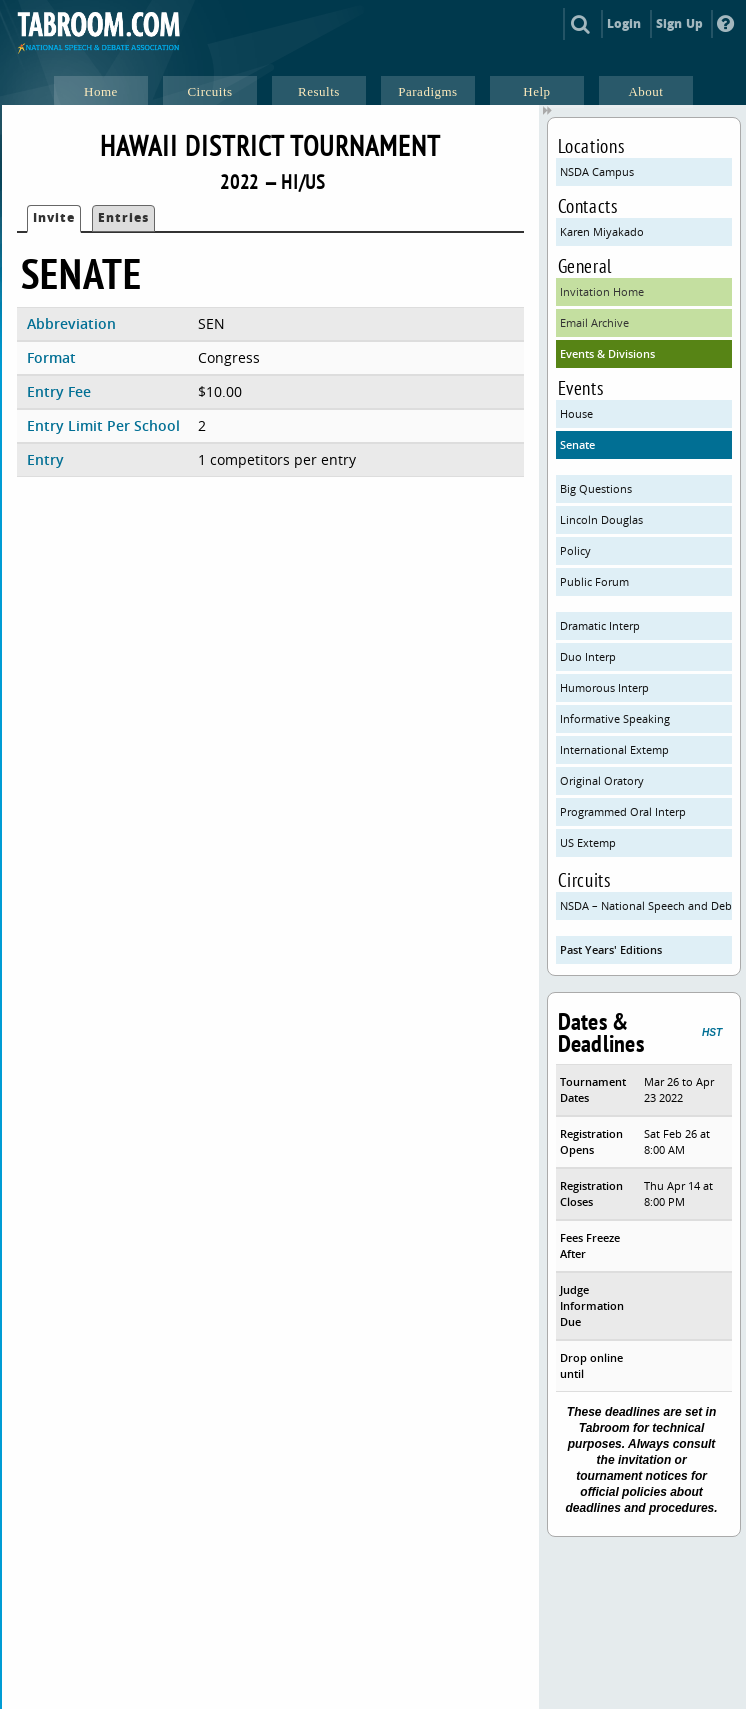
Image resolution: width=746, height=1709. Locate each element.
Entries (123, 217)
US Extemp (588, 842)
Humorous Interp (604, 687)
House (576, 413)
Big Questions (596, 488)
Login (624, 23)
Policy (575, 550)
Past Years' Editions (611, 949)
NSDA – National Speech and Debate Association (646, 905)
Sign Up (679, 23)
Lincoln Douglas (601, 519)
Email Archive (594, 322)
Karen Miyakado (602, 231)
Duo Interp (588, 656)
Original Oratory (602, 780)
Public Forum (594, 581)
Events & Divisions (607, 353)
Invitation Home (602, 291)
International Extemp (614, 749)
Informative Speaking (615, 718)
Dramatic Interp (600, 625)
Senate (577, 444)
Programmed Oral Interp (623, 811)
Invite (54, 217)
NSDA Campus (597, 171)
